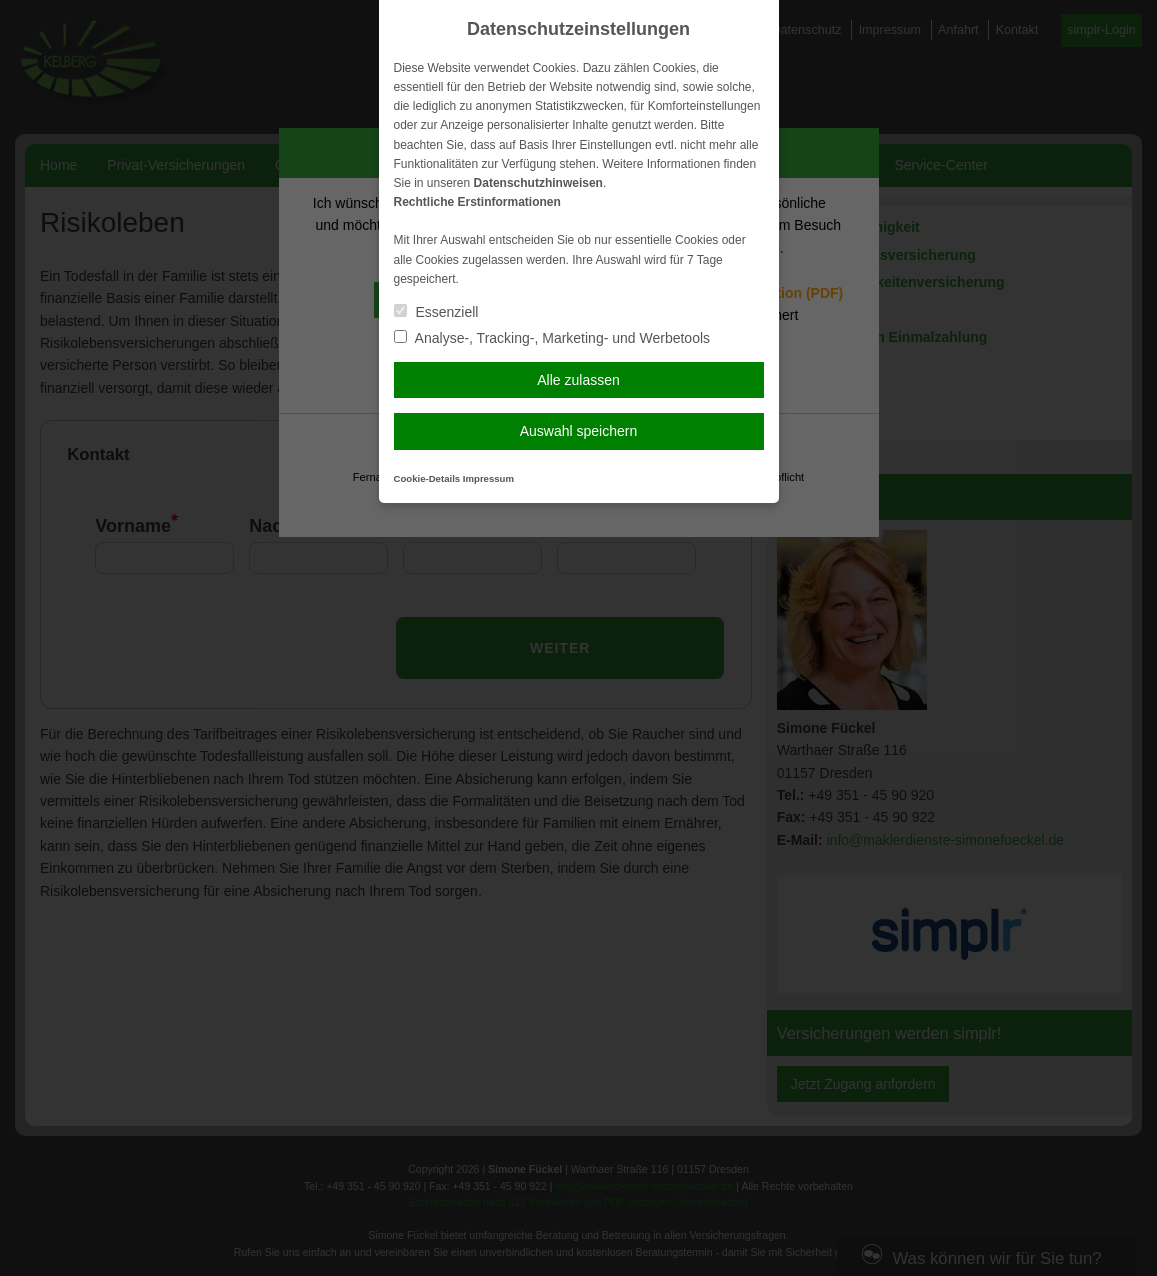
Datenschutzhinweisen (538, 183)
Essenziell (436, 312)
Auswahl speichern (579, 431)
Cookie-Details (427, 478)
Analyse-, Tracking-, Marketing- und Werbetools (552, 338)
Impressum (488, 478)
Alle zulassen (578, 380)
